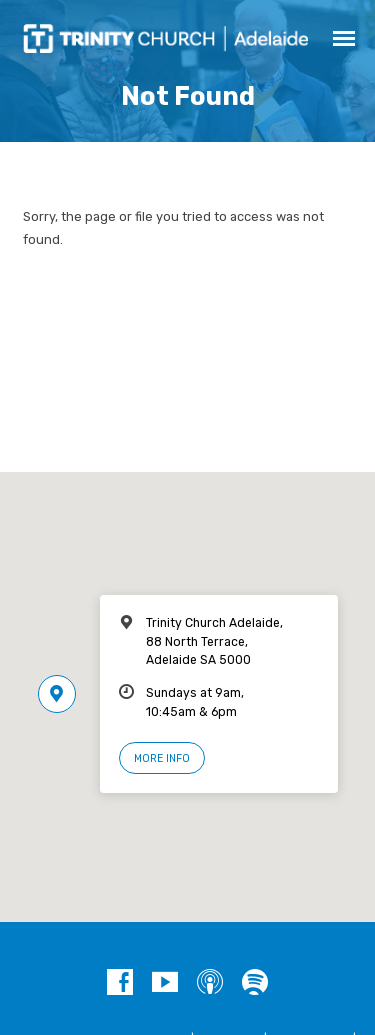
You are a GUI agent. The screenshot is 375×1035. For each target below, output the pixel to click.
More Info (162, 758)
